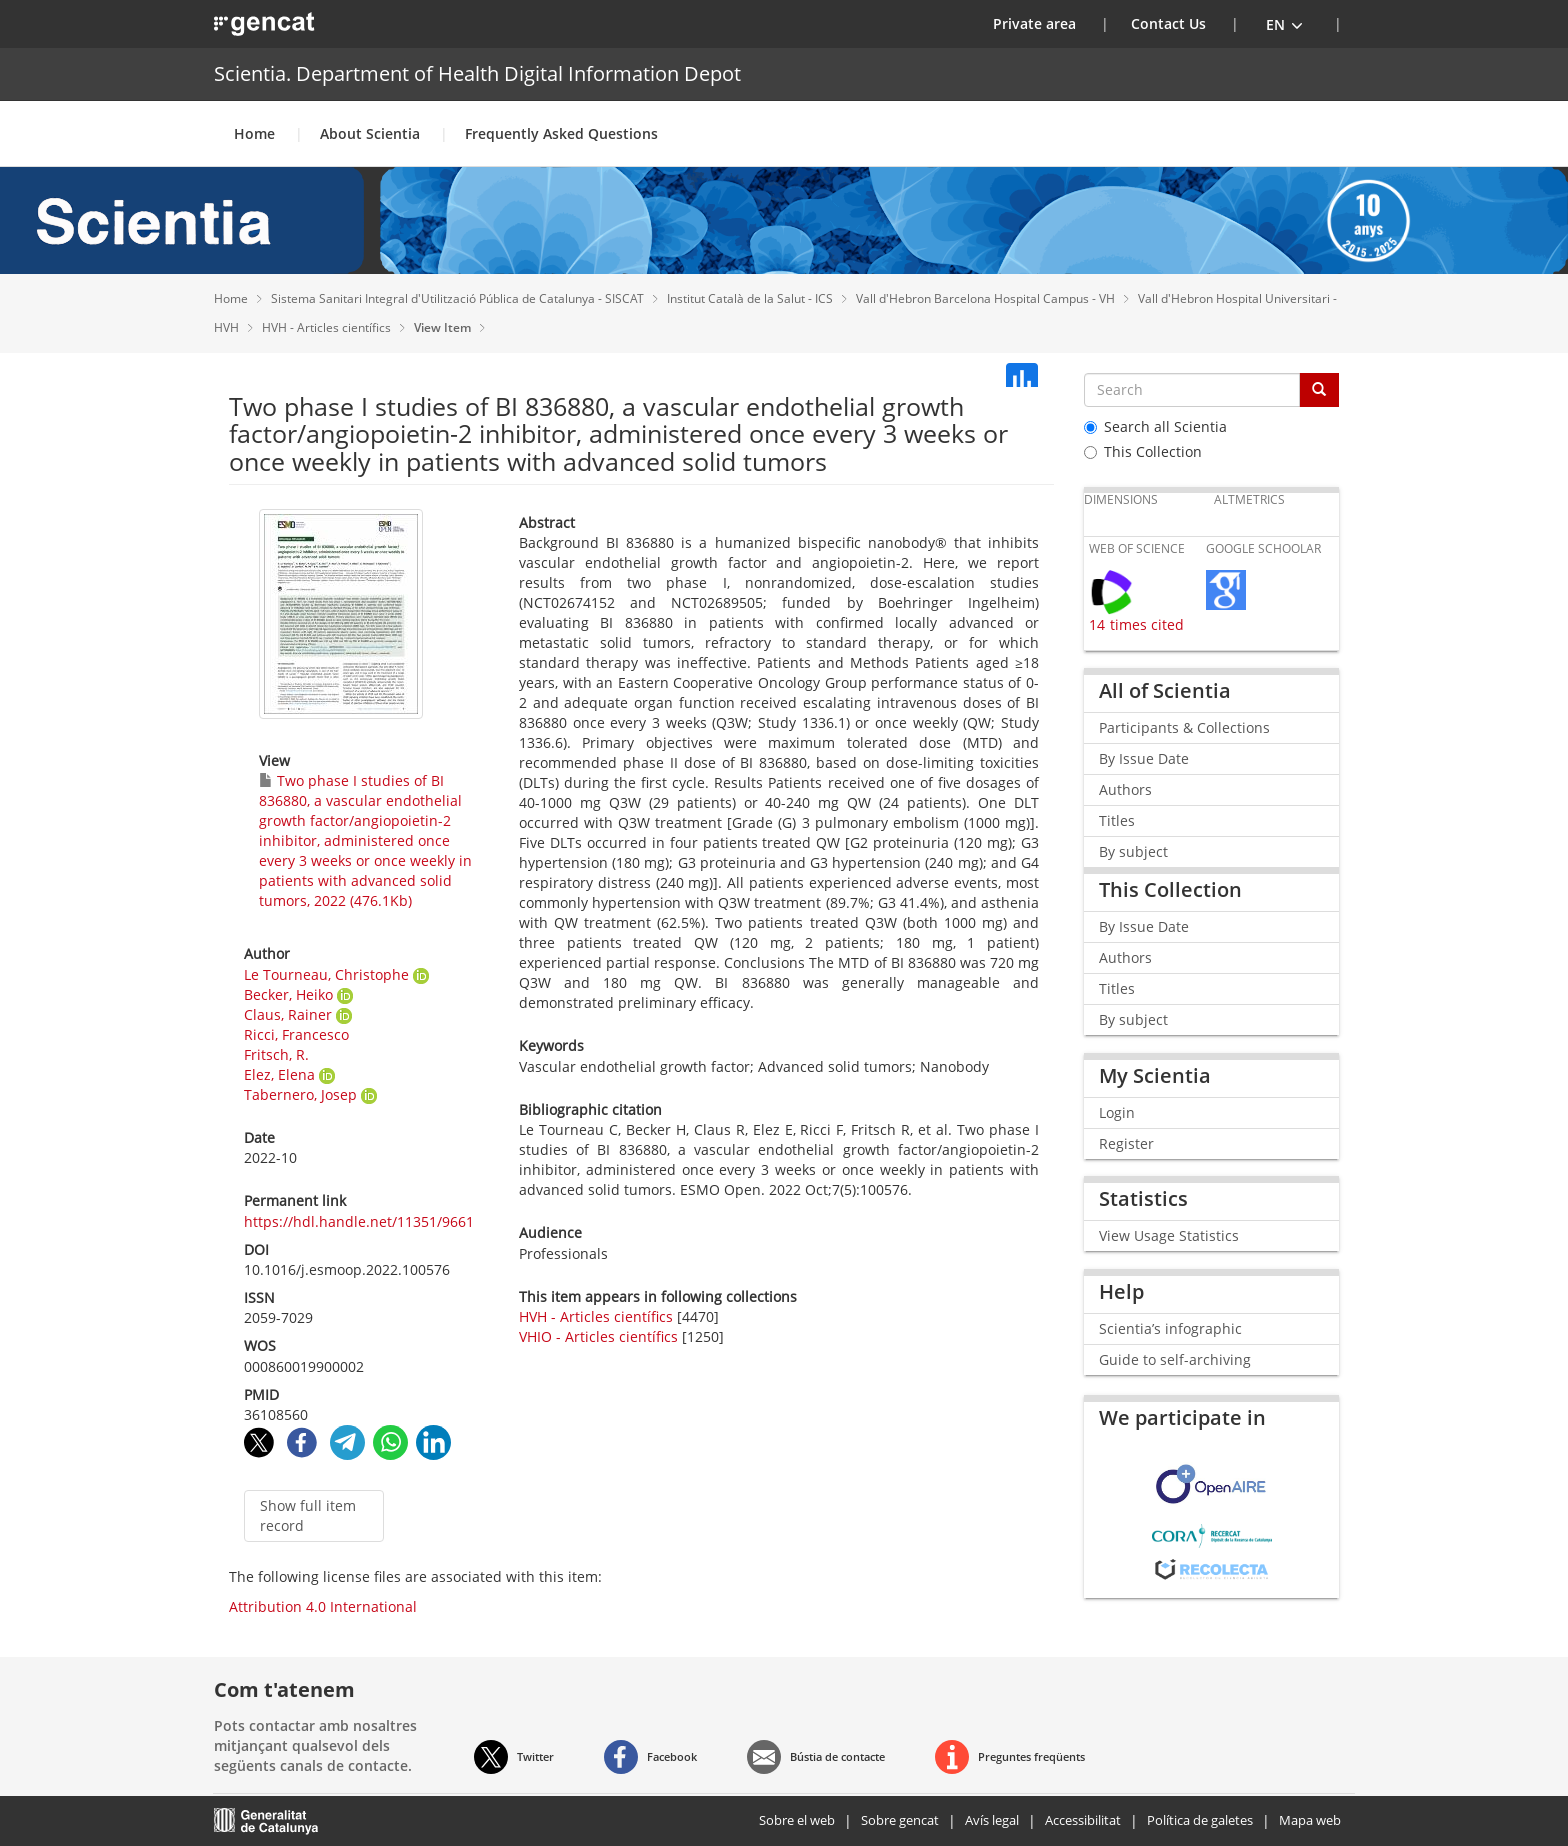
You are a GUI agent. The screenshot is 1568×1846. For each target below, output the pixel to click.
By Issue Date (1144, 758)
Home (254, 133)
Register (1126, 1143)
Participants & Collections (1184, 727)
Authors (1125, 789)
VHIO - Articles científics (598, 1336)
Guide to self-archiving (1175, 1359)
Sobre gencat (900, 1820)
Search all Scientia (1155, 426)
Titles (1117, 820)
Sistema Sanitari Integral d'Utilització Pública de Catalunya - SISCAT (459, 298)
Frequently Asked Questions (561, 133)
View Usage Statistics (1169, 1235)
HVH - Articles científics (328, 327)
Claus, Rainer (288, 1014)
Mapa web (1310, 1820)
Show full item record (308, 1515)
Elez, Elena (279, 1074)
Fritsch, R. (276, 1054)
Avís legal (992, 1820)
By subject (1133, 851)
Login (1117, 1112)
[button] (1285, 24)
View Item (444, 327)
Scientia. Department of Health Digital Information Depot (477, 73)
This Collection (1143, 451)
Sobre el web (797, 1820)
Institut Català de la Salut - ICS (751, 298)
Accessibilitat (1083, 1820)
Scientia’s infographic (1170, 1328)
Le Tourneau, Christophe (326, 974)
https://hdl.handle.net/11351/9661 (359, 1221)
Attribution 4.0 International (323, 1606)
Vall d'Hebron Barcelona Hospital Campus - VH (987, 298)
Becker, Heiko (288, 994)
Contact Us (1168, 23)
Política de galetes (1200, 1820)
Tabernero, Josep (300, 1094)
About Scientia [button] (370, 133)
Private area (1047, 23)
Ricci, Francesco (296, 1034)
